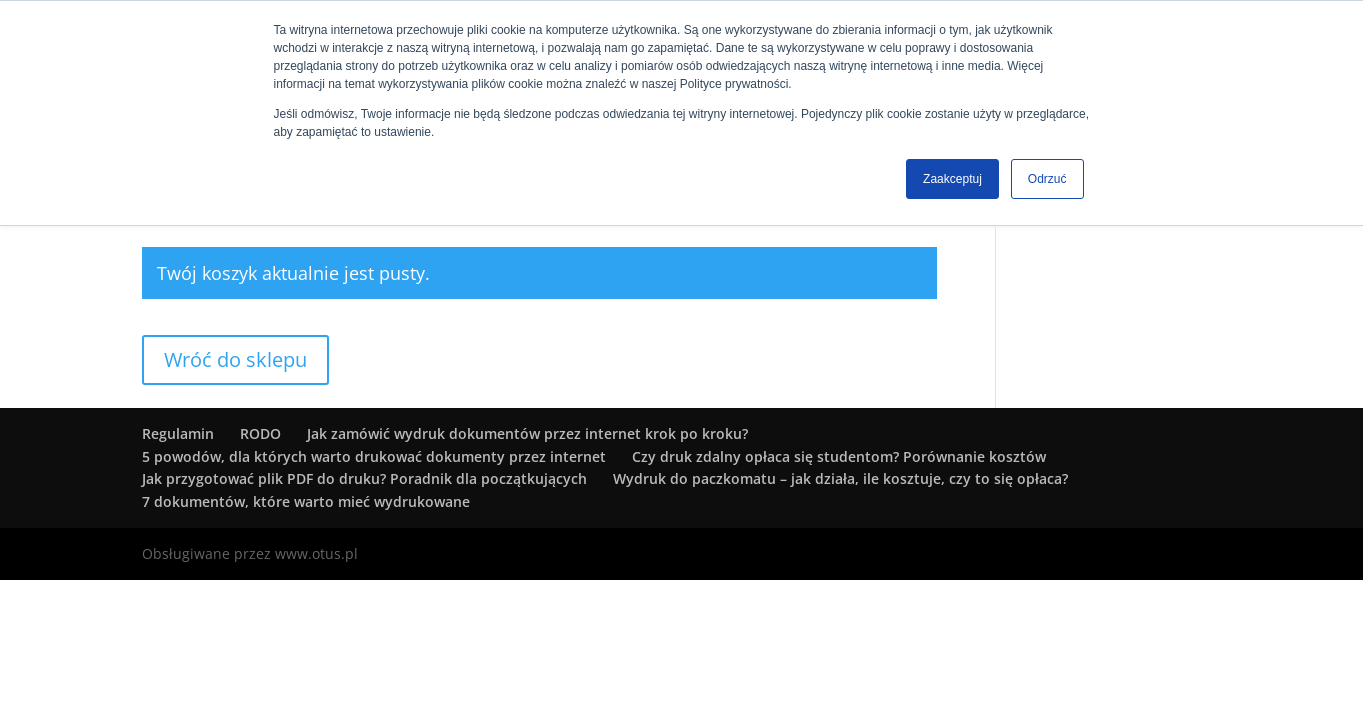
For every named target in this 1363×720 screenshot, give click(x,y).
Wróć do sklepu (235, 359)
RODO (260, 433)
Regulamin (178, 433)
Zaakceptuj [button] (952, 179)
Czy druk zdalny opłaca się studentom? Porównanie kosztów (839, 456)
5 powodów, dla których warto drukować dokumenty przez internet (374, 456)
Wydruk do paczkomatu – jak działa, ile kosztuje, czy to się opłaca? (840, 478)
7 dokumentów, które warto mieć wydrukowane (306, 501)
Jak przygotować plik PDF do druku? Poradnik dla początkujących (364, 478)
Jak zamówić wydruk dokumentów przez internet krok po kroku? (527, 433)
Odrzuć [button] (1047, 179)
